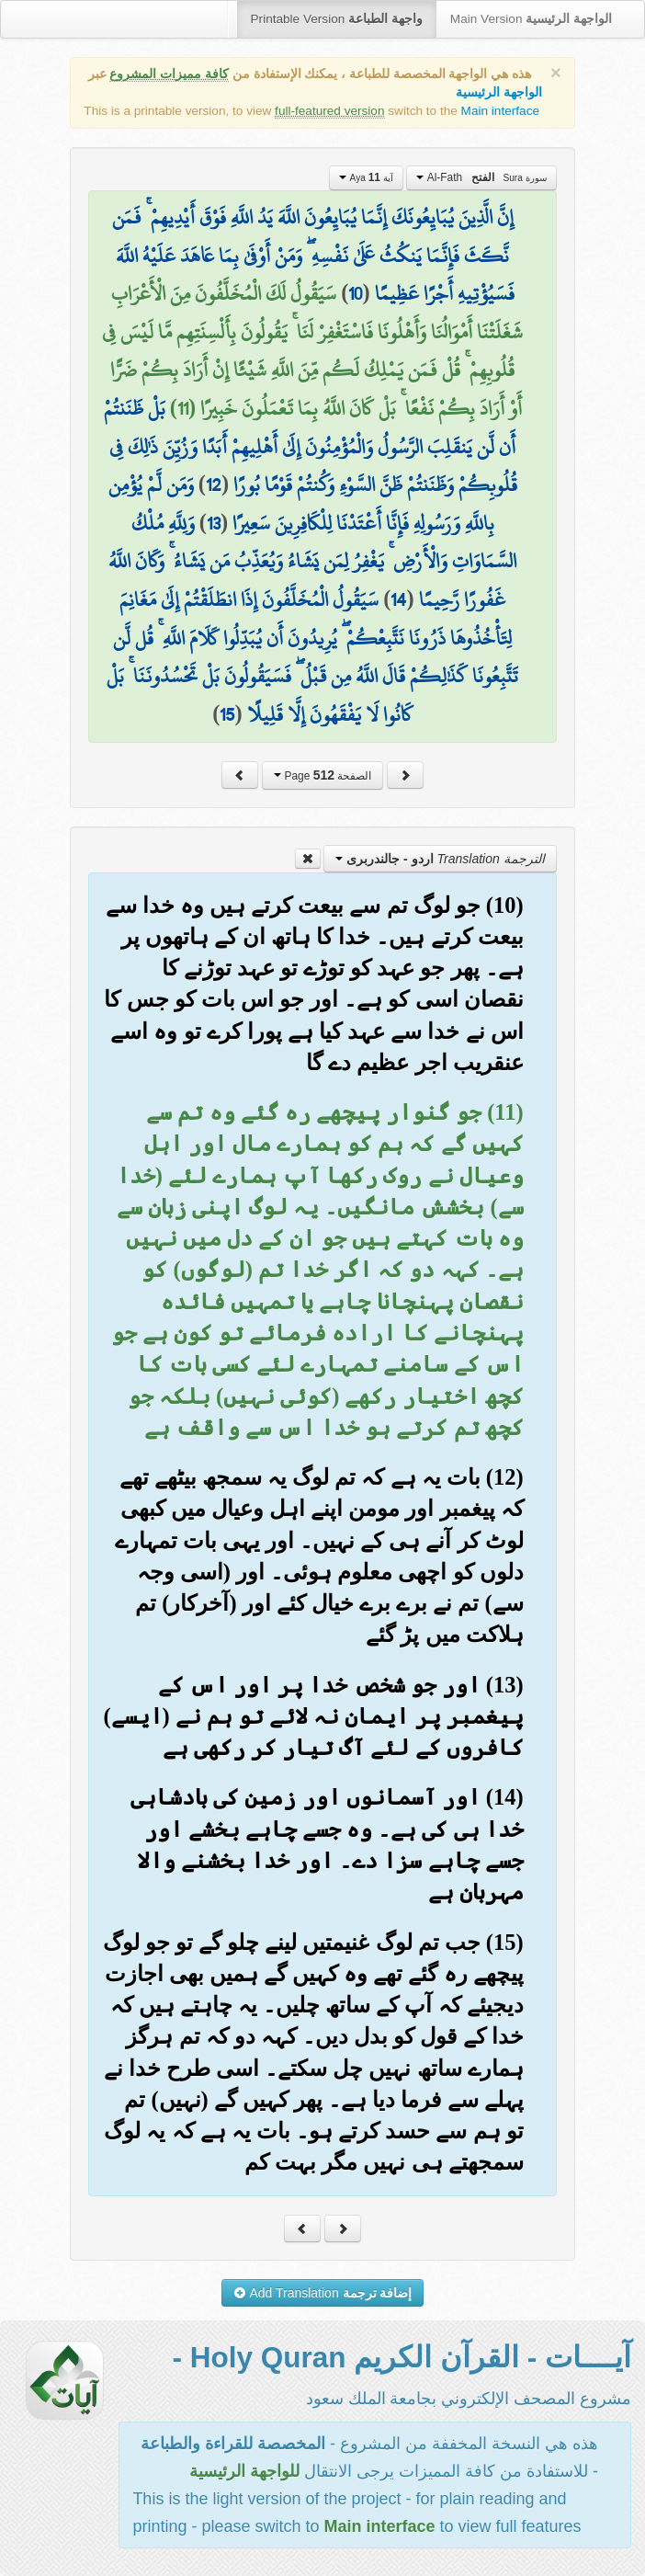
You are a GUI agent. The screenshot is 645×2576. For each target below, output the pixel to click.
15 (227, 714)
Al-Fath (481, 177)
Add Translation (323, 2292)
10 (355, 293)
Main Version (531, 19)
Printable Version (337, 19)
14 (398, 599)
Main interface (500, 111)
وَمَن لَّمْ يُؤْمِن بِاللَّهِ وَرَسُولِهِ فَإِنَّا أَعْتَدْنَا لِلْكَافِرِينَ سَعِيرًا (301, 503)
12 (213, 484)
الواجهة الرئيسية (499, 92)
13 (214, 523)
